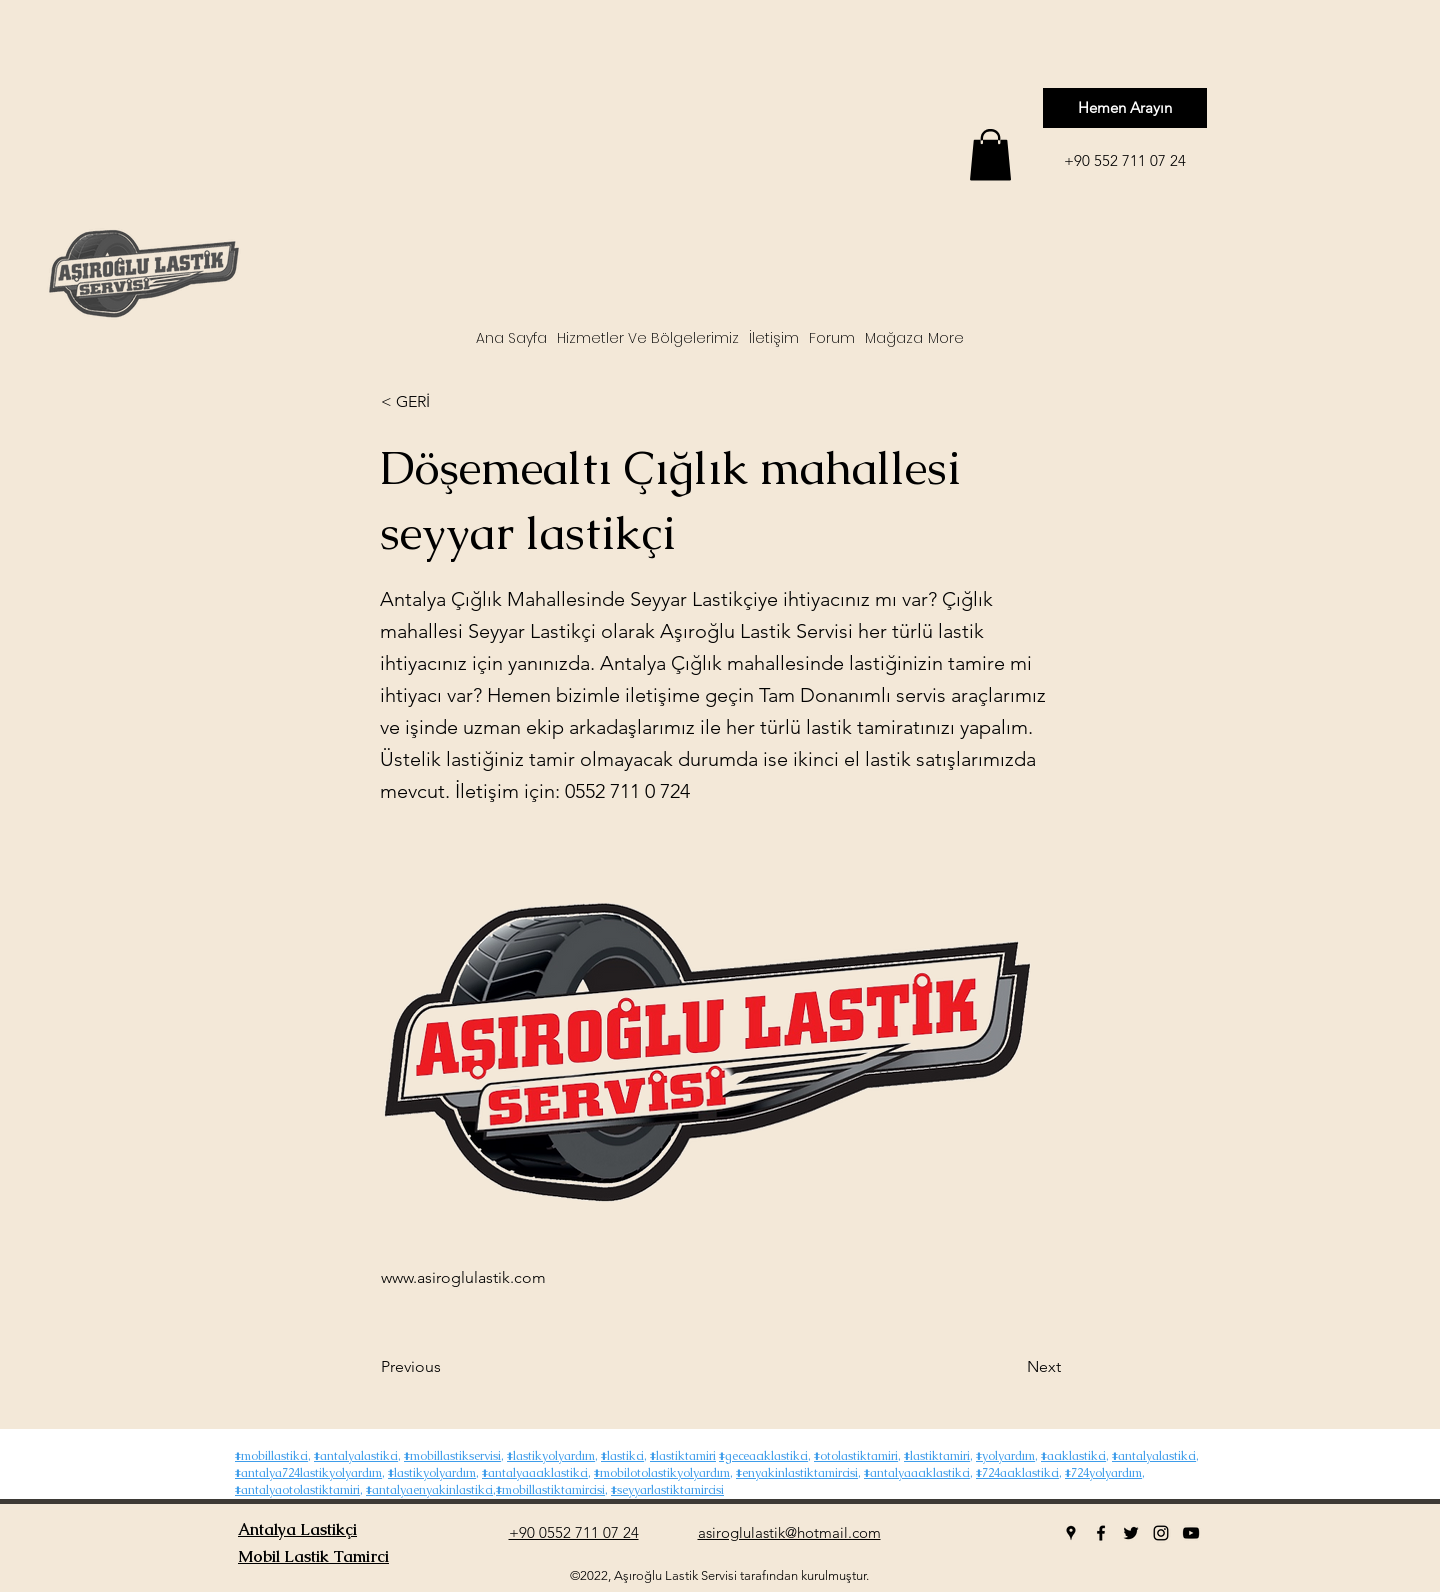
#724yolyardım (1103, 1473)
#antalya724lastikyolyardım (308, 1473)
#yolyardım (1005, 1456)
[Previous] (447, 1367)
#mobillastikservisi (452, 1456)
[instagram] (1161, 1533)
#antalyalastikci (356, 1456)
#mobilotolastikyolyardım (662, 1473)
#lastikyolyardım (551, 1456)
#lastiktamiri (683, 1456)
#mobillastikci (271, 1456)
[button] (990, 154)
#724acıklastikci (1017, 1473)
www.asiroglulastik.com (463, 1277)
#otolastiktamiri (856, 1456)
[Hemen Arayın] (1125, 108)
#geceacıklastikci (763, 1456)
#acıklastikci (1073, 1456)
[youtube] (1191, 1533)
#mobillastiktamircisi (550, 1490)
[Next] (1011, 1367)
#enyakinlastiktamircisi (797, 1473)
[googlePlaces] (1071, 1533)
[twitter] (1131, 1533)
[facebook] (1101, 1533)
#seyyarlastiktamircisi (667, 1490)
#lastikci (622, 1456)
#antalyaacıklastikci (535, 1473)
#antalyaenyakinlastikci (429, 1490)
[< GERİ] (447, 402)
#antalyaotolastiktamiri (297, 1490)
